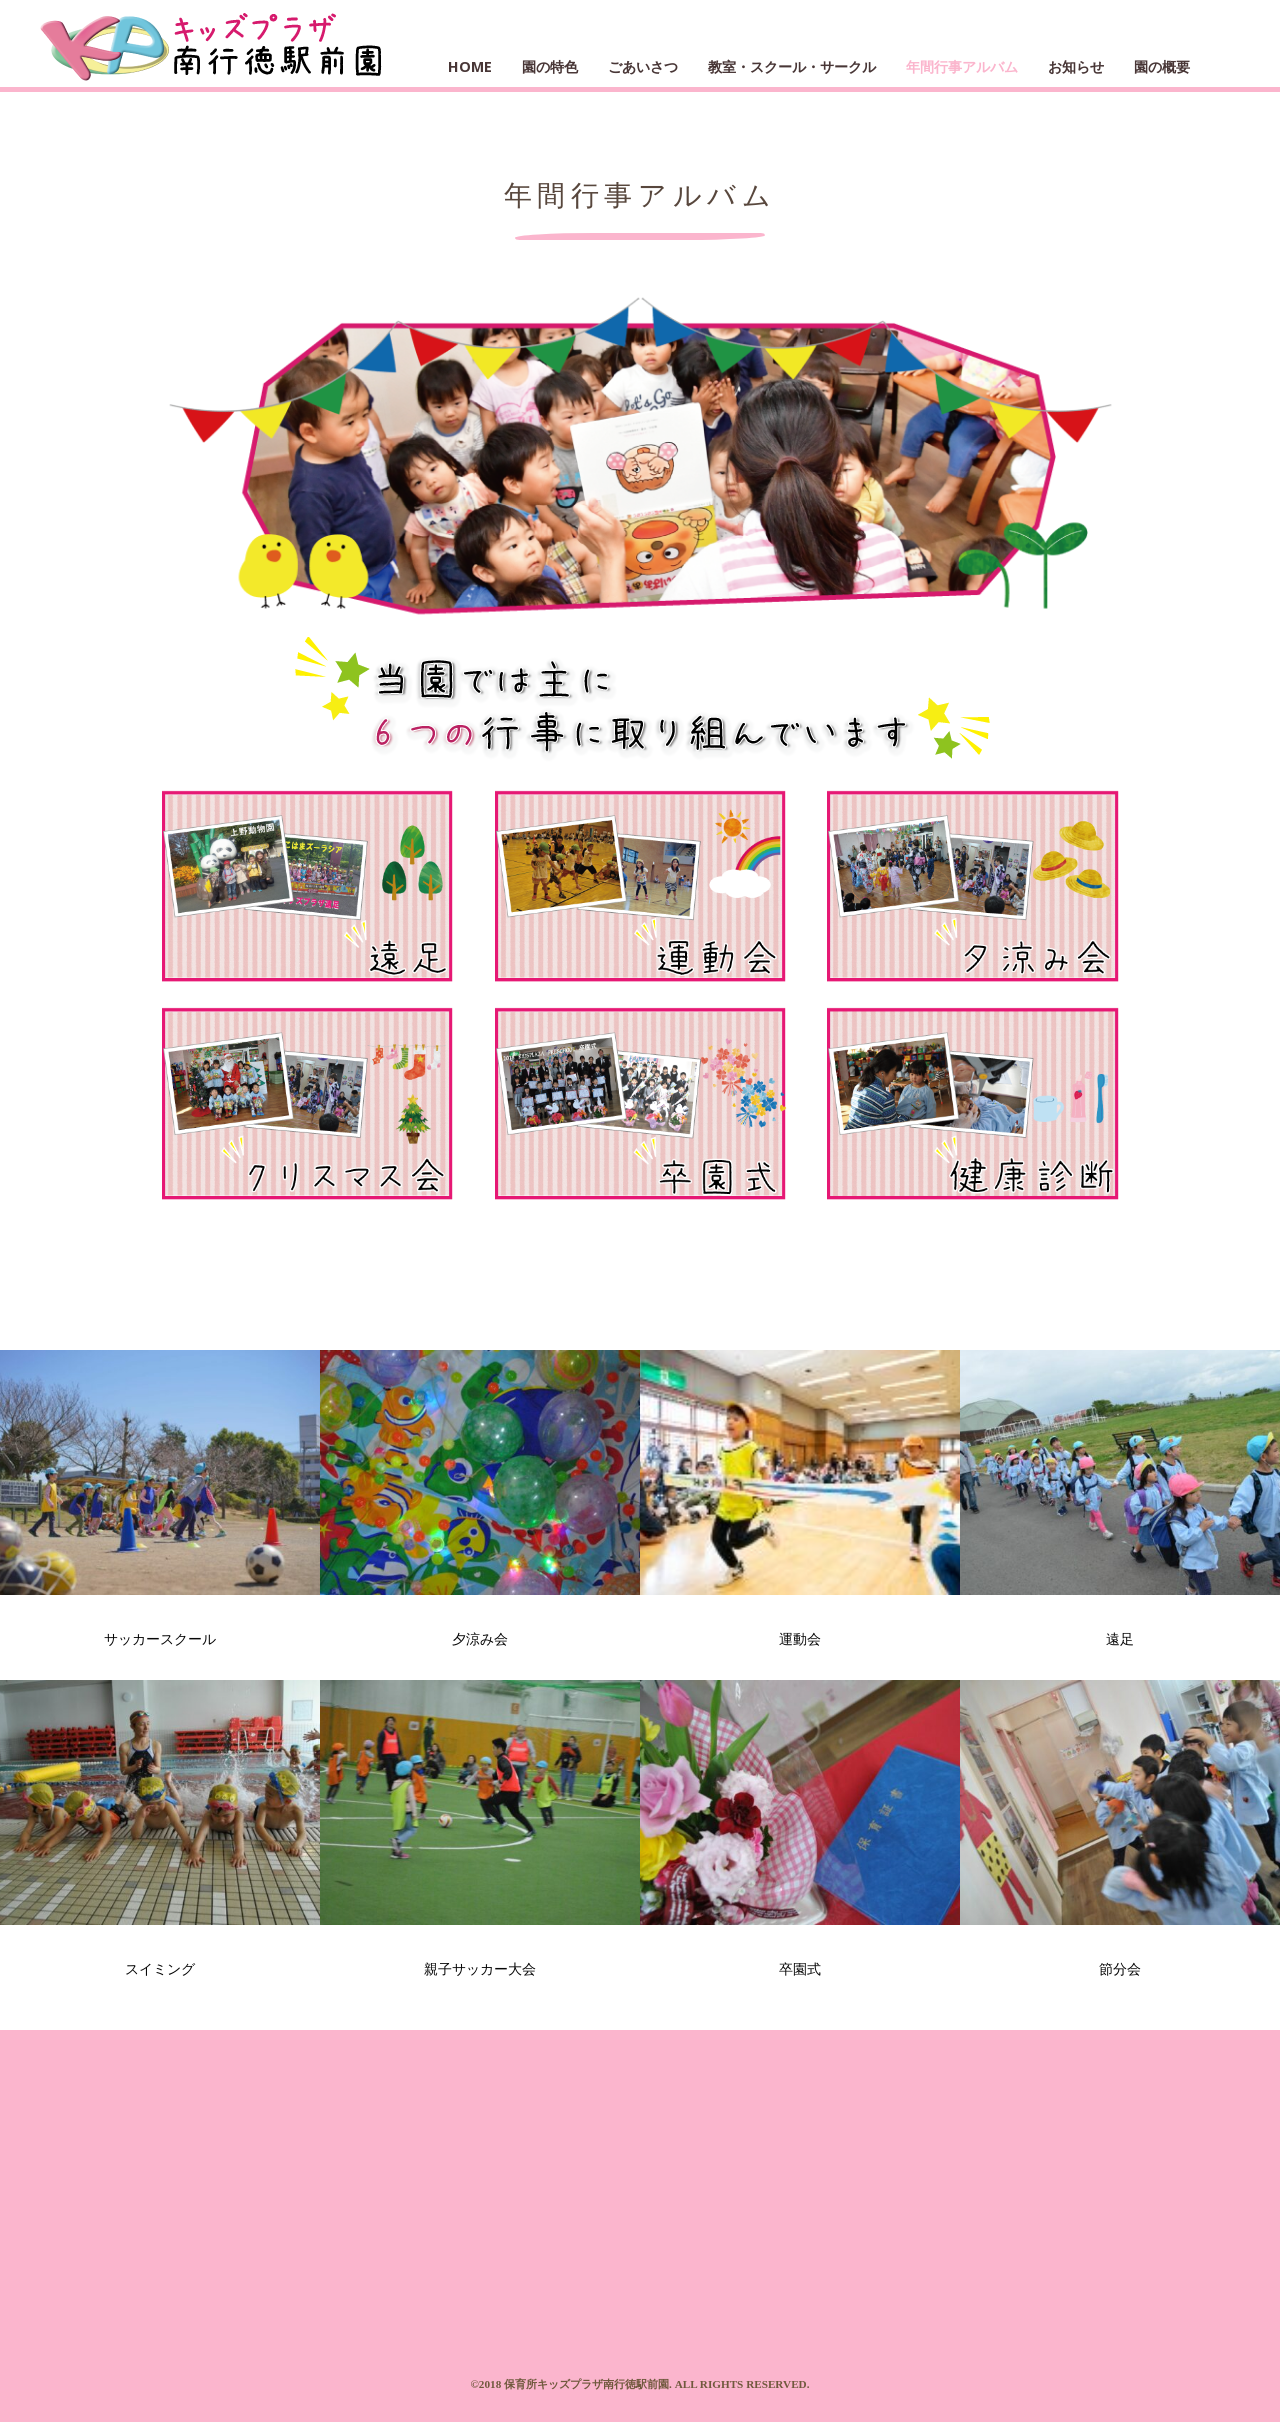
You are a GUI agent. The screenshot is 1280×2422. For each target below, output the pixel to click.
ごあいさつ (643, 66)
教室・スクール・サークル (792, 66)
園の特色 (550, 66)
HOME (470, 66)
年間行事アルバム (962, 66)
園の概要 (1162, 66)
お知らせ (1076, 66)
